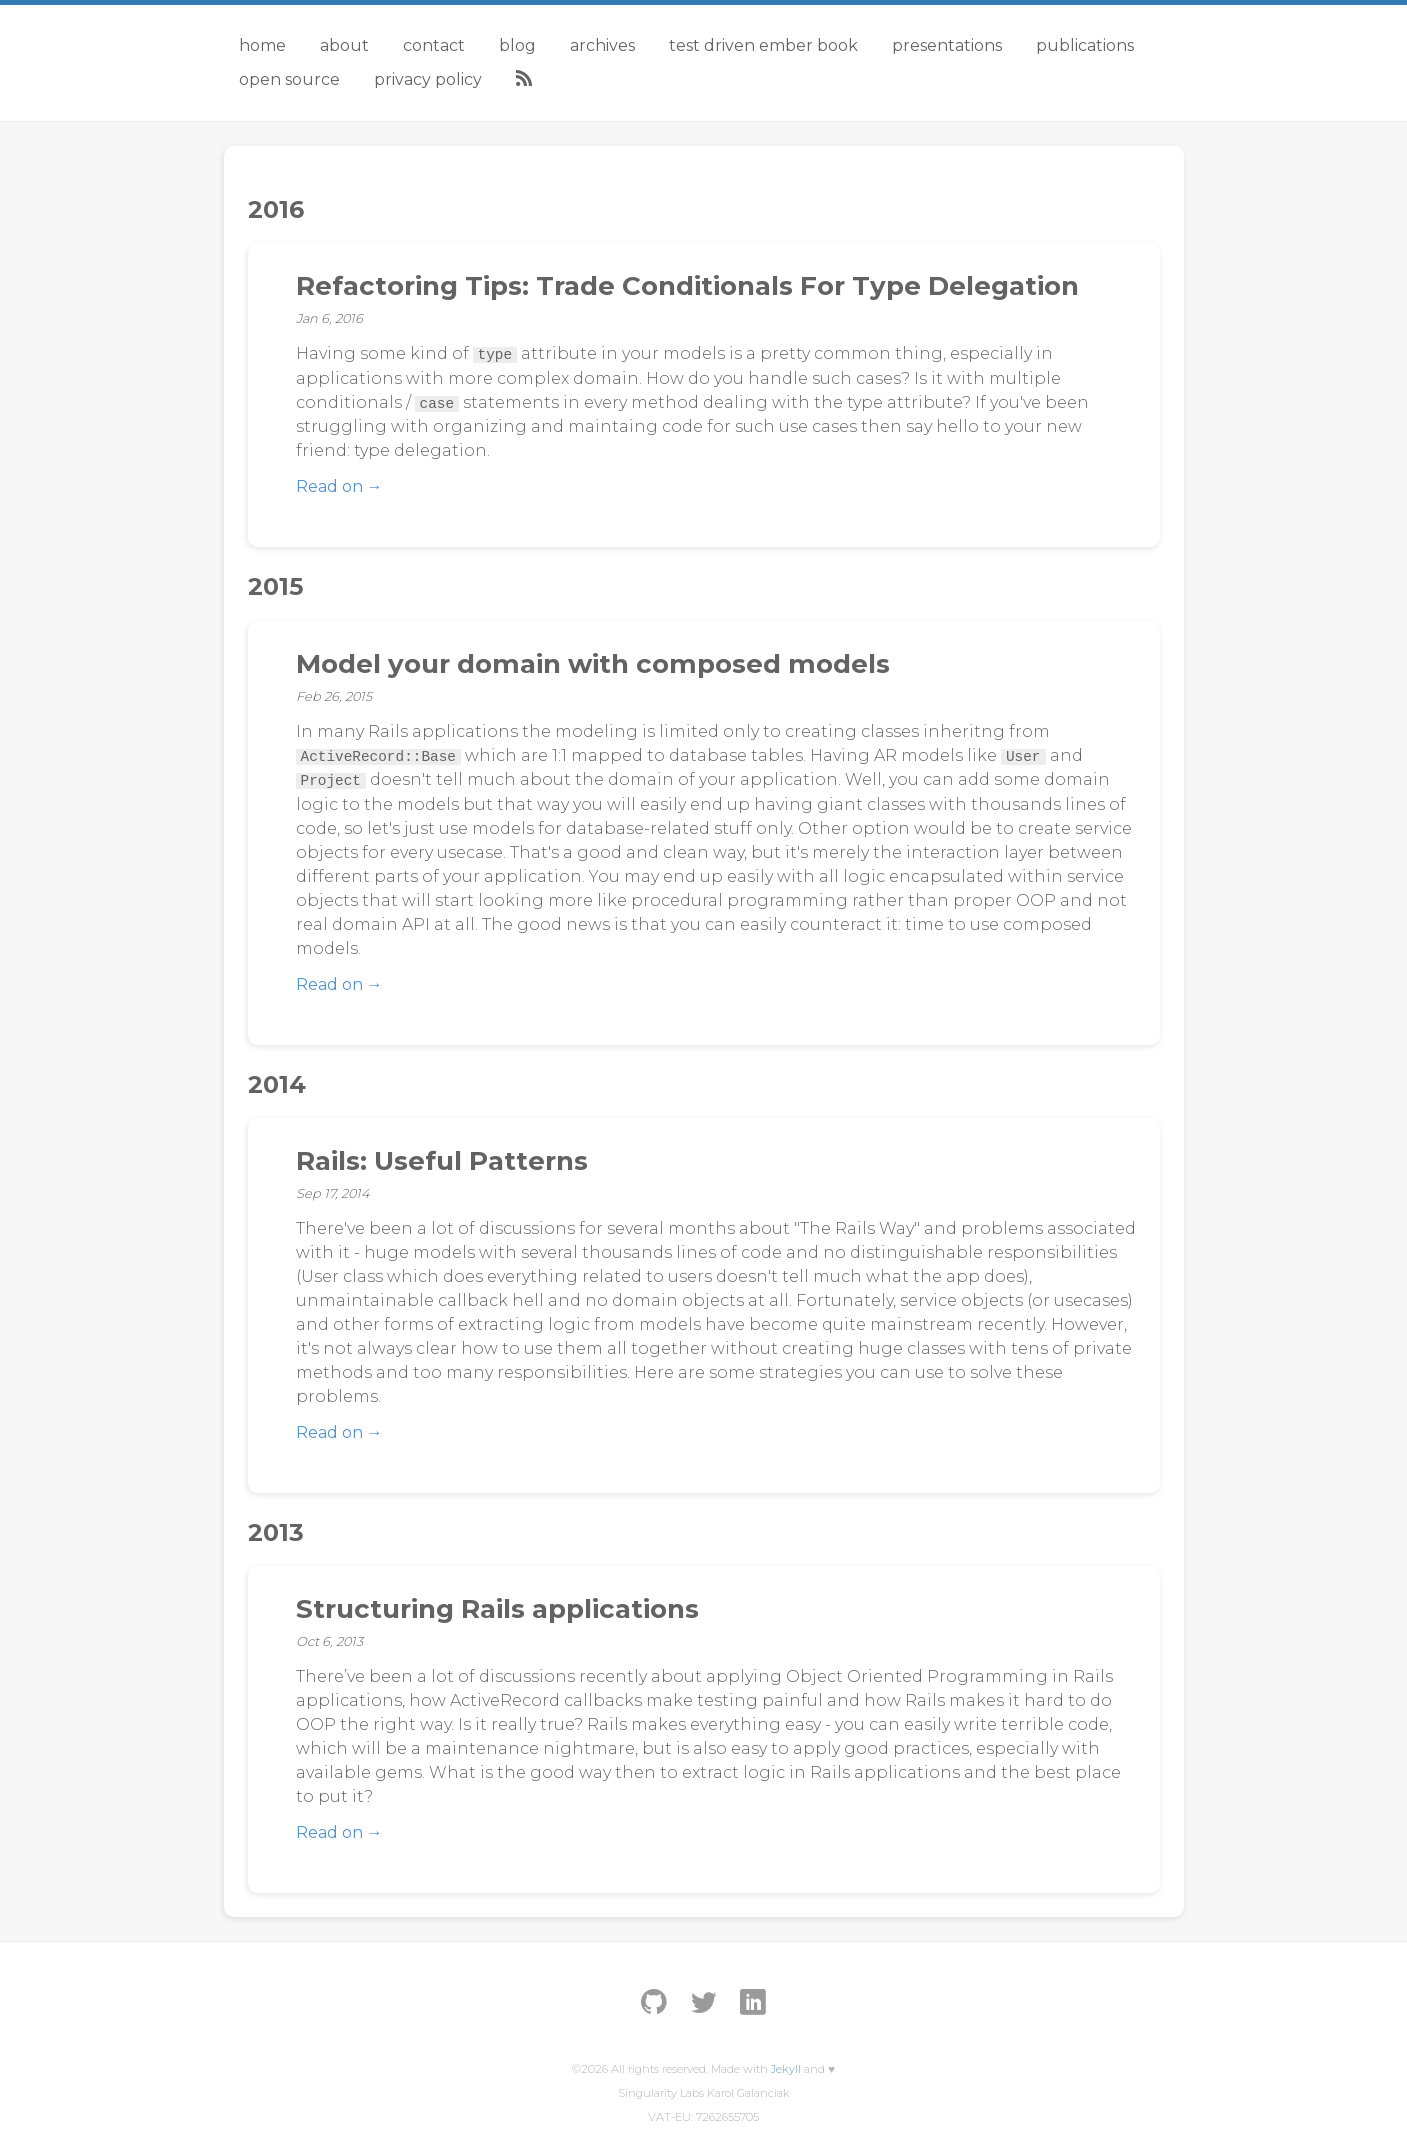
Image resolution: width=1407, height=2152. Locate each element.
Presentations (947, 45)
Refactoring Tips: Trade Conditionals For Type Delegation (687, 286)
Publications (1085, 45)
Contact (434, 45)
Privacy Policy (428, 79)
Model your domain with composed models (593, 664)
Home (262, 45)
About (344, 45)
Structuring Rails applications (497, 1609)
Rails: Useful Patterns (442, 1161)
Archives (602, 45)
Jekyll (786, 2069)
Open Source (289, 79)
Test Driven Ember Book (763, 45)
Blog (517, 45)
